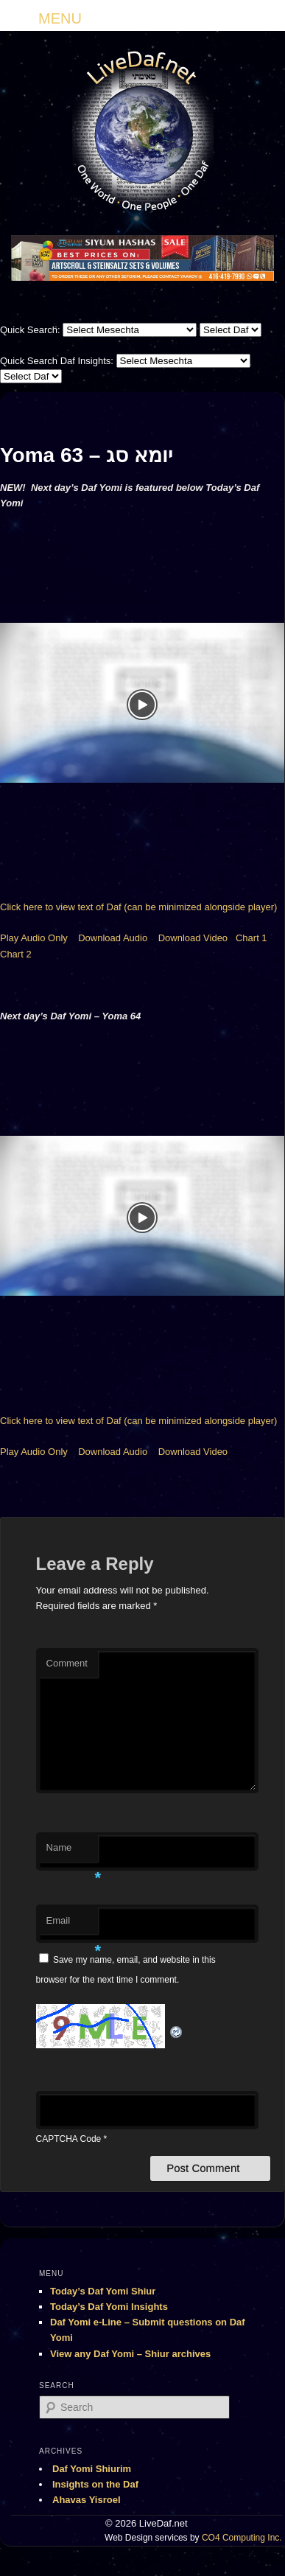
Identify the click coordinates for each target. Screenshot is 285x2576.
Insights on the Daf (95, 2484)
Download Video (193, 937)
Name (72, 1852)
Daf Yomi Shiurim (91, 2468)
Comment (67, 1663)
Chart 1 (251, 937)
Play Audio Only (34, 937)
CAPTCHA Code (69, 2139)
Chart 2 (16, 954)
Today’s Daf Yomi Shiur (102, 2291)
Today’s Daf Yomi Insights (109, 2306)
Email (72, 1925)
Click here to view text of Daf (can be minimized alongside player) (138, 906)
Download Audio (112, 937)
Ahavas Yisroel (86, 2499)
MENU (60, 18)
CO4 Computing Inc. (242, 2538)
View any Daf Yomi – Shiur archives (130, 2353)
